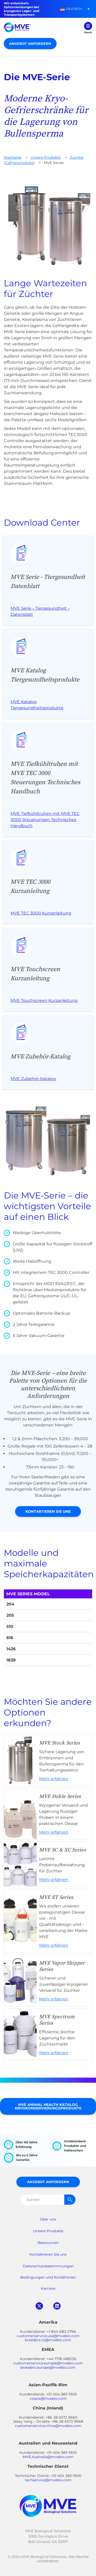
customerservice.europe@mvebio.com (48, 2363)
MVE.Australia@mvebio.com (48, 2457)
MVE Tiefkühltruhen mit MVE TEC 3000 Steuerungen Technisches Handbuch (45, 819)
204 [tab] (10, 1604)
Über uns (48, 2219)
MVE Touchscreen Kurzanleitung (44, 1000)
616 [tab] (9, 1637)
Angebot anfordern (30, 44)
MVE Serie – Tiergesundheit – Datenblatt (40, 611)
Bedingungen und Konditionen (48, 2277)
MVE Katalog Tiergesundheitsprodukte (36, 704)
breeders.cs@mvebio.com (48, 2340)
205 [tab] (10, 1615)
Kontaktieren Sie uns (48, 1511)
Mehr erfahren (48, 1760)
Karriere (48, 2288)
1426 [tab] (11, 1648)
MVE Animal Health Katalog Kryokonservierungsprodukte (48, 2106)
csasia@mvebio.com (48, 2398)
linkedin (57, 2306)
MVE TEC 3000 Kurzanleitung (40, 913)
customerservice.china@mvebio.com (48, 2425)
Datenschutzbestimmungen (48, 2266)
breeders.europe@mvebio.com (48, 2367)
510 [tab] (9, 1626)
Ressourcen (48, 2242)
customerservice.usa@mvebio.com (48, 2336)
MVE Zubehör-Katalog (33, 1078)
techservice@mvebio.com (48, 2480)
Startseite (12, 157)
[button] (71, 9)
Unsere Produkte (45, 157)
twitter (39, 2306)
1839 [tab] (11, 1660)
